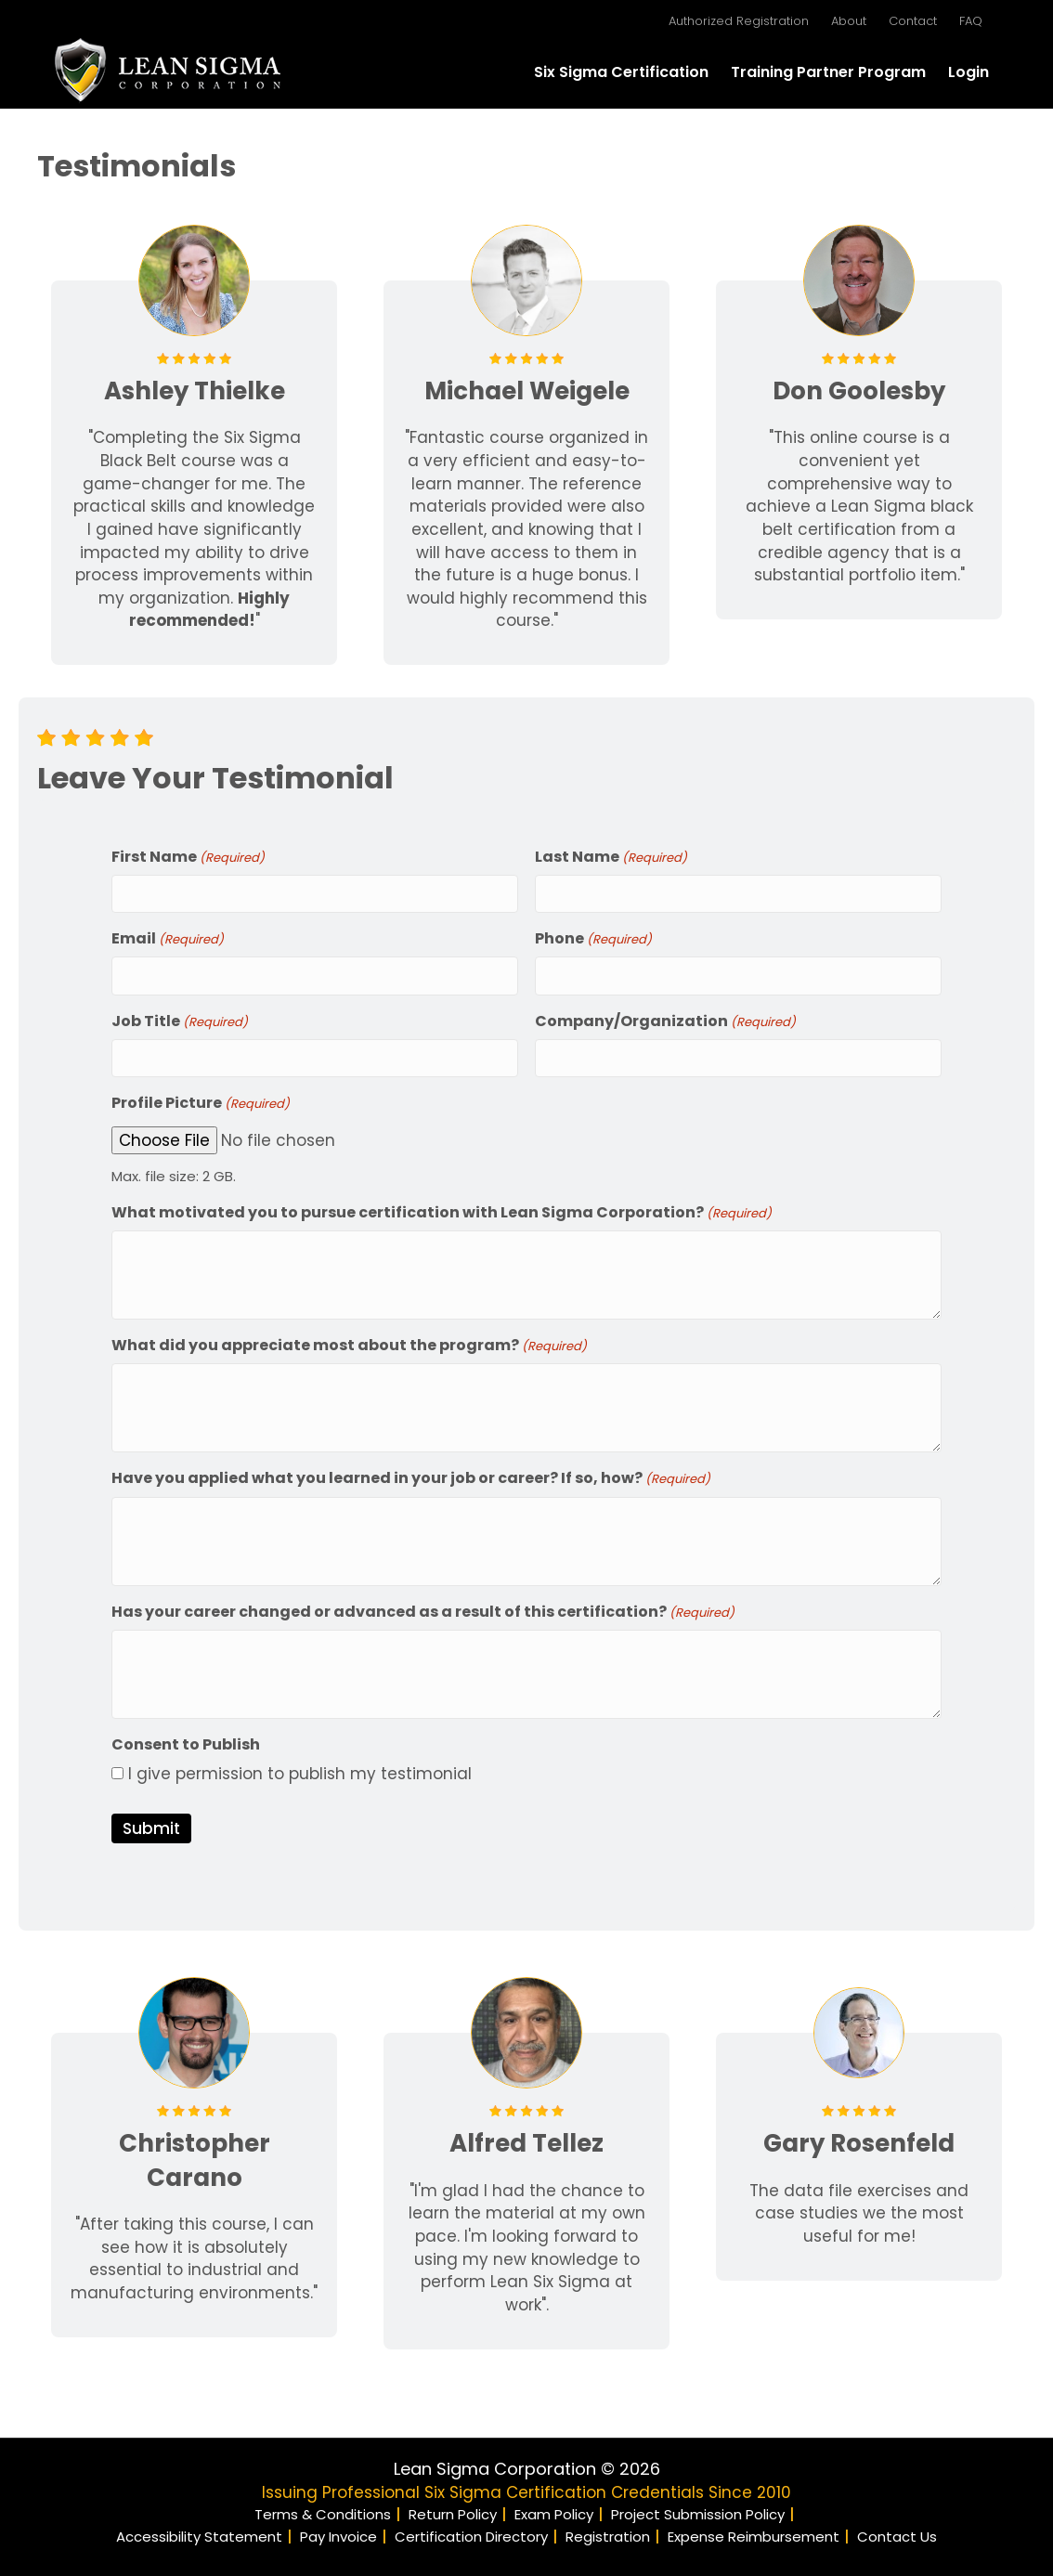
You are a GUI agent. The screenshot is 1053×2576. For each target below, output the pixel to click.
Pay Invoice (338, 2531)
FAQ (970, 21)
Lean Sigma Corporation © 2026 (527, 2463)
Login (968, 72)
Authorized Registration (739, 21)
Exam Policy (553, 2508)
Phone (593, 936)
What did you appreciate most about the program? (349, 1339)
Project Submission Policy (698, 2508)
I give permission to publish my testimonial (300, 1768)
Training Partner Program (828, 72)
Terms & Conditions (322, 2508)
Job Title (179, 1017)
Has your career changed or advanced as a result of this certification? (422, 1606)
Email (167, 936)
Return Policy (453, 2508)
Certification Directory (471, 2531)
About (848, 21)
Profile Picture (200, 1098)
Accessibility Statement (199, 2531)
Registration (608, 2531)
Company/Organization (665, 1017)
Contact (913, 21)
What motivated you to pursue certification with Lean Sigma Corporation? (441, 1206)
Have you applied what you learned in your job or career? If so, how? (410, 1472)
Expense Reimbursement (753, 2531)
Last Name (611, 856)
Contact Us (897, 2531)
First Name (188, 856)
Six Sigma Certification (621, 72)
